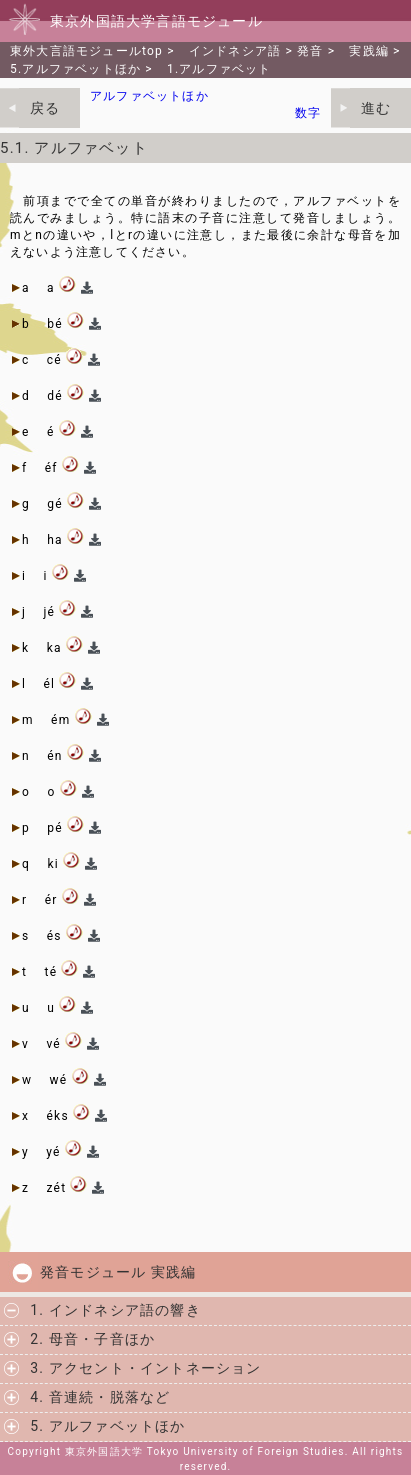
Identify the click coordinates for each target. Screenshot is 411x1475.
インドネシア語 (235, 51)
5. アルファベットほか (107, 1426)
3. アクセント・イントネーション (145, 1368)
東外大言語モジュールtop (86, 51)
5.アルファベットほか (75, 69)
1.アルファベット (219, 69)
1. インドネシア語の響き (115, 1310)
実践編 (369, 51)
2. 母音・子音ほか (92, 1339)
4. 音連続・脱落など (100, 1397)
